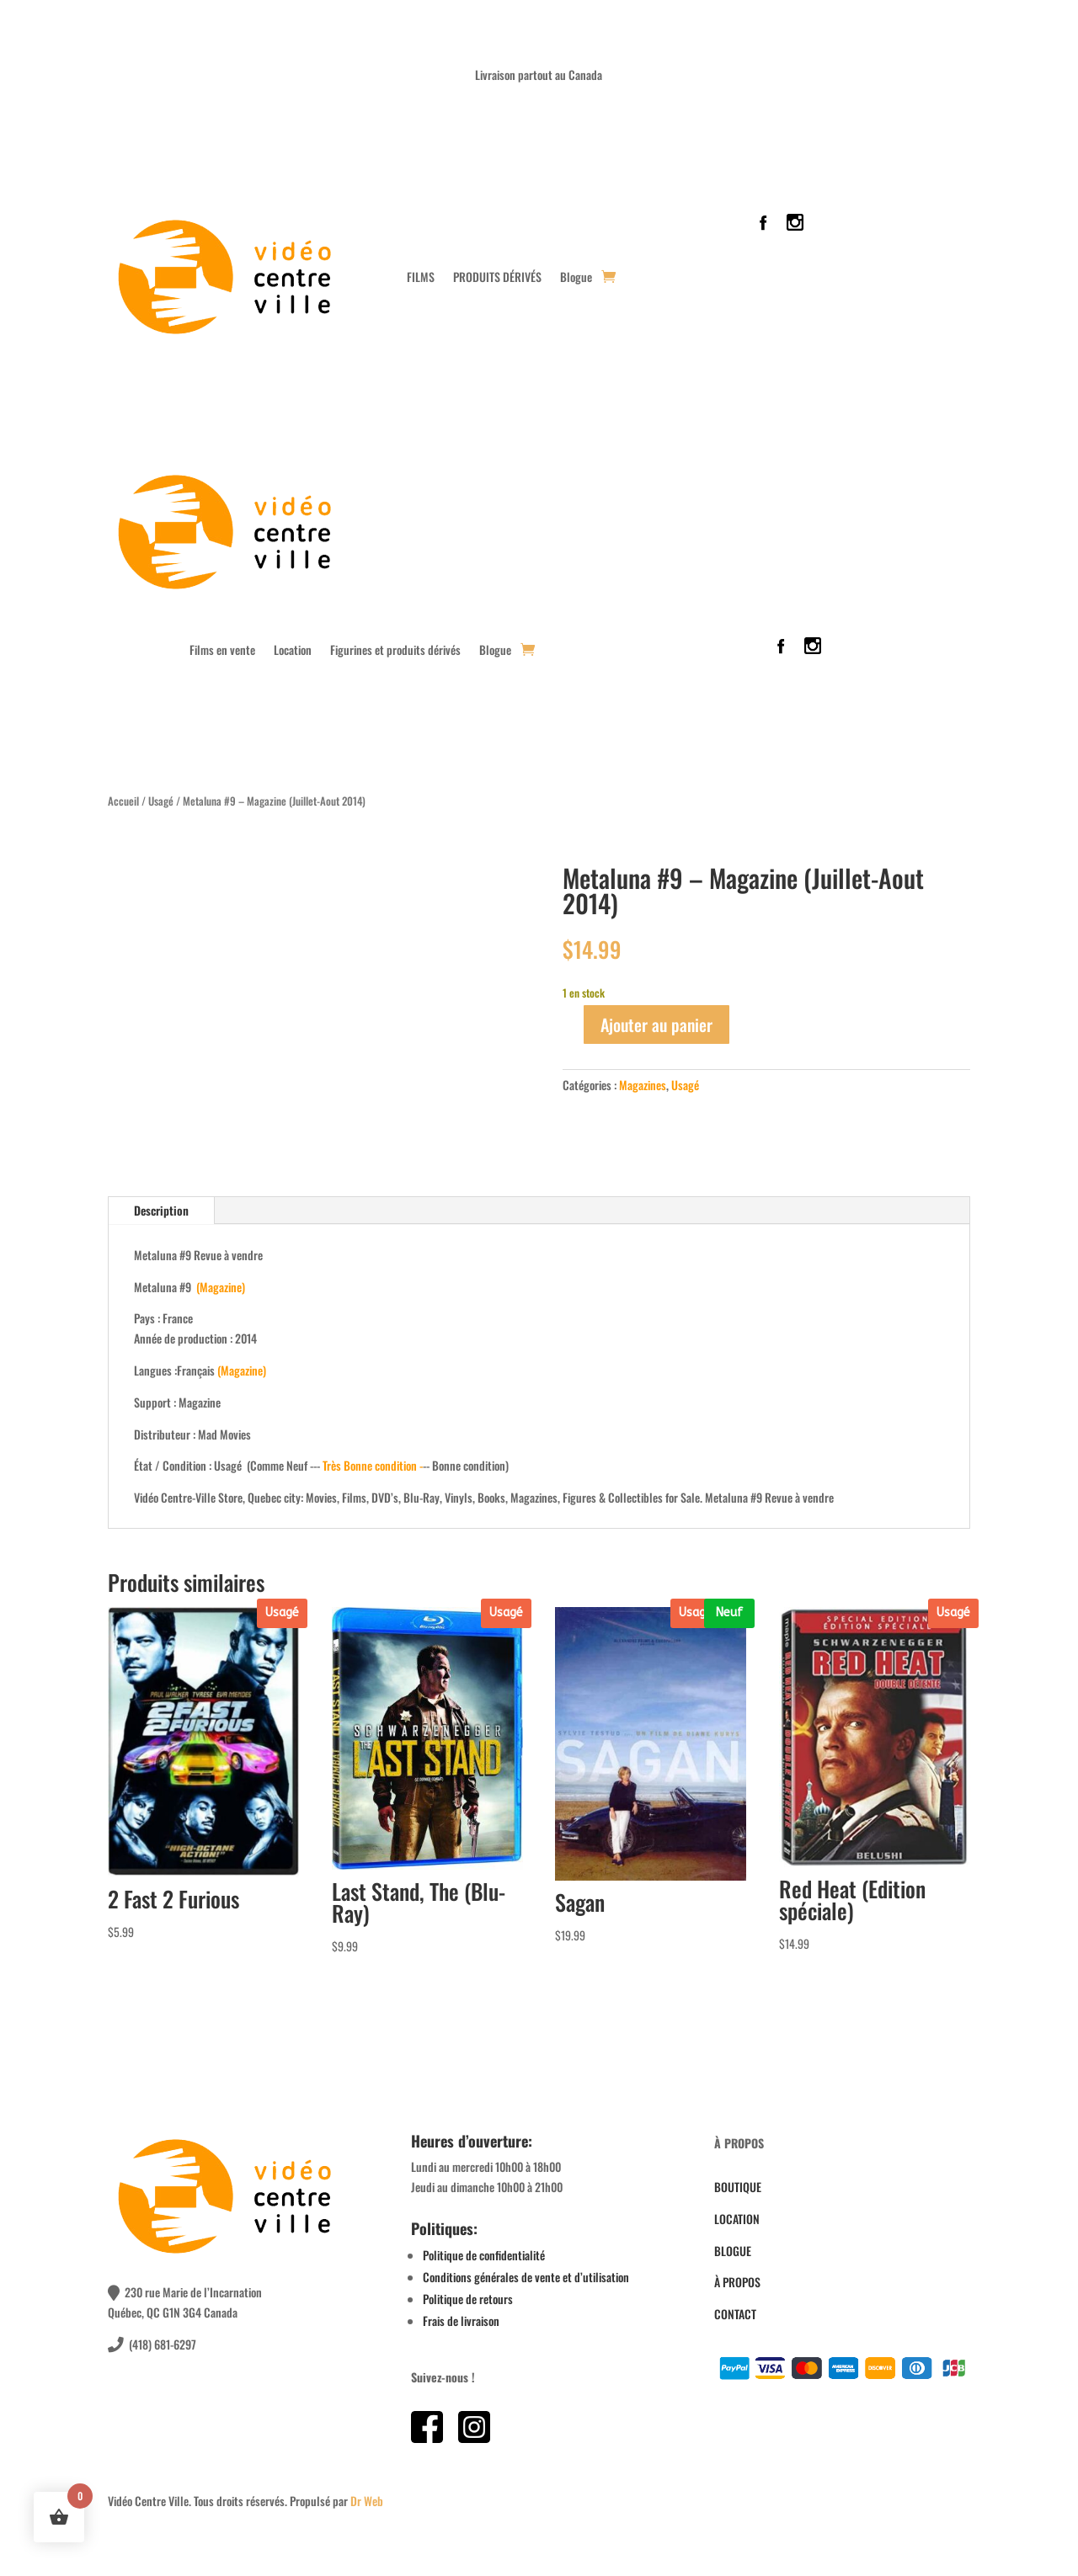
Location (293, 651)
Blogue (576, 276)
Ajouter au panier (656, 1024)
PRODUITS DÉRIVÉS (497, 276)
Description (161, 1210)
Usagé (160, 801)
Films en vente (222, 651)
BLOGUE (732, 2250)
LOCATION (737, 2218)
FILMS (421, 276)
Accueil (123, 801)
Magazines (642, 1085)
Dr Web (366, 2500)
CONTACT (735, 2314)
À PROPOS (737, 2282)
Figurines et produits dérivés (395, 651)
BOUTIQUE (737, 2186)
